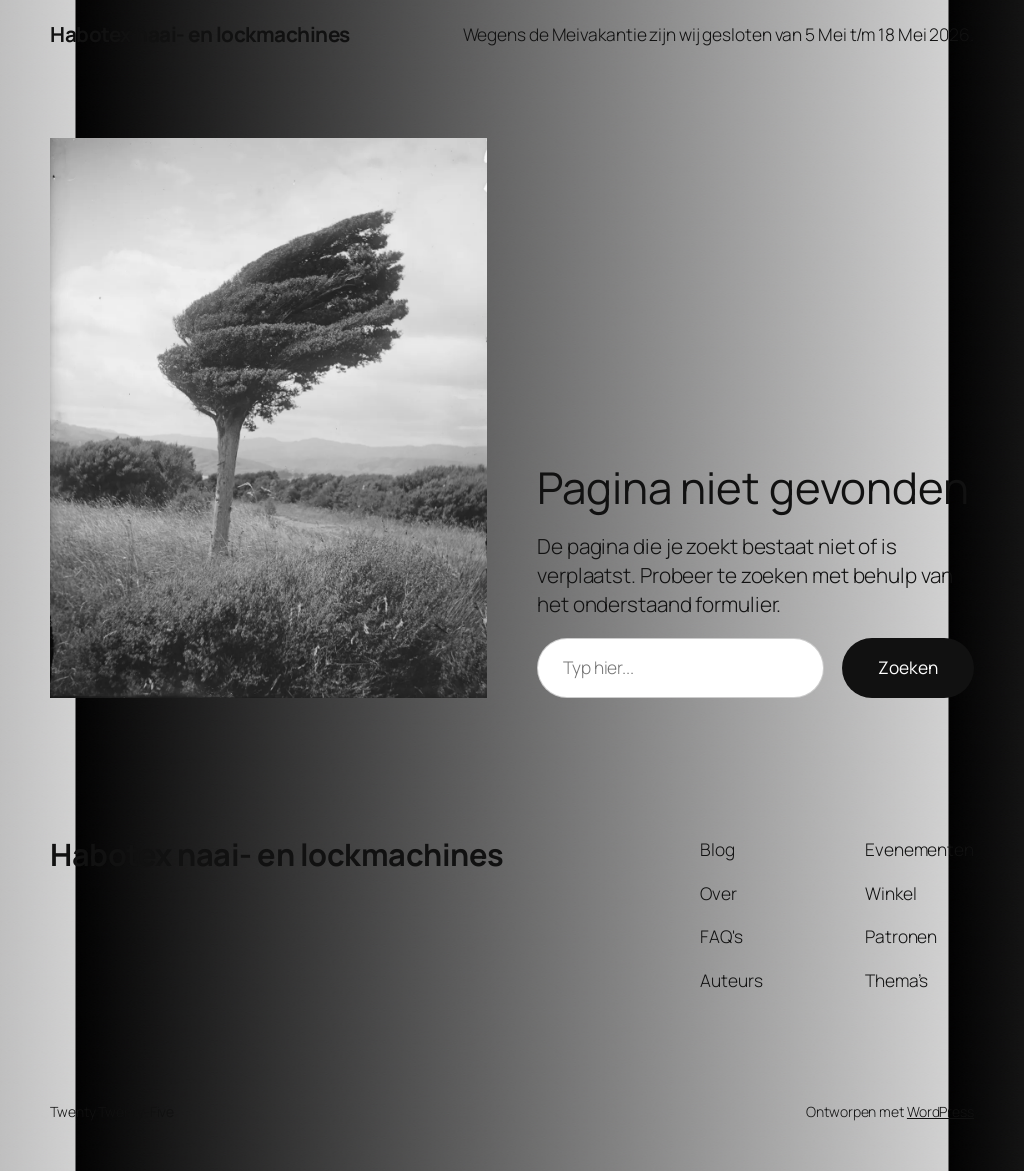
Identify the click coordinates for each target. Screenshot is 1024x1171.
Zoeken (908, 667)
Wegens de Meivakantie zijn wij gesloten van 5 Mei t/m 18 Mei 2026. (718, 34)
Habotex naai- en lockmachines (200, 34)
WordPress (940, 1111)
